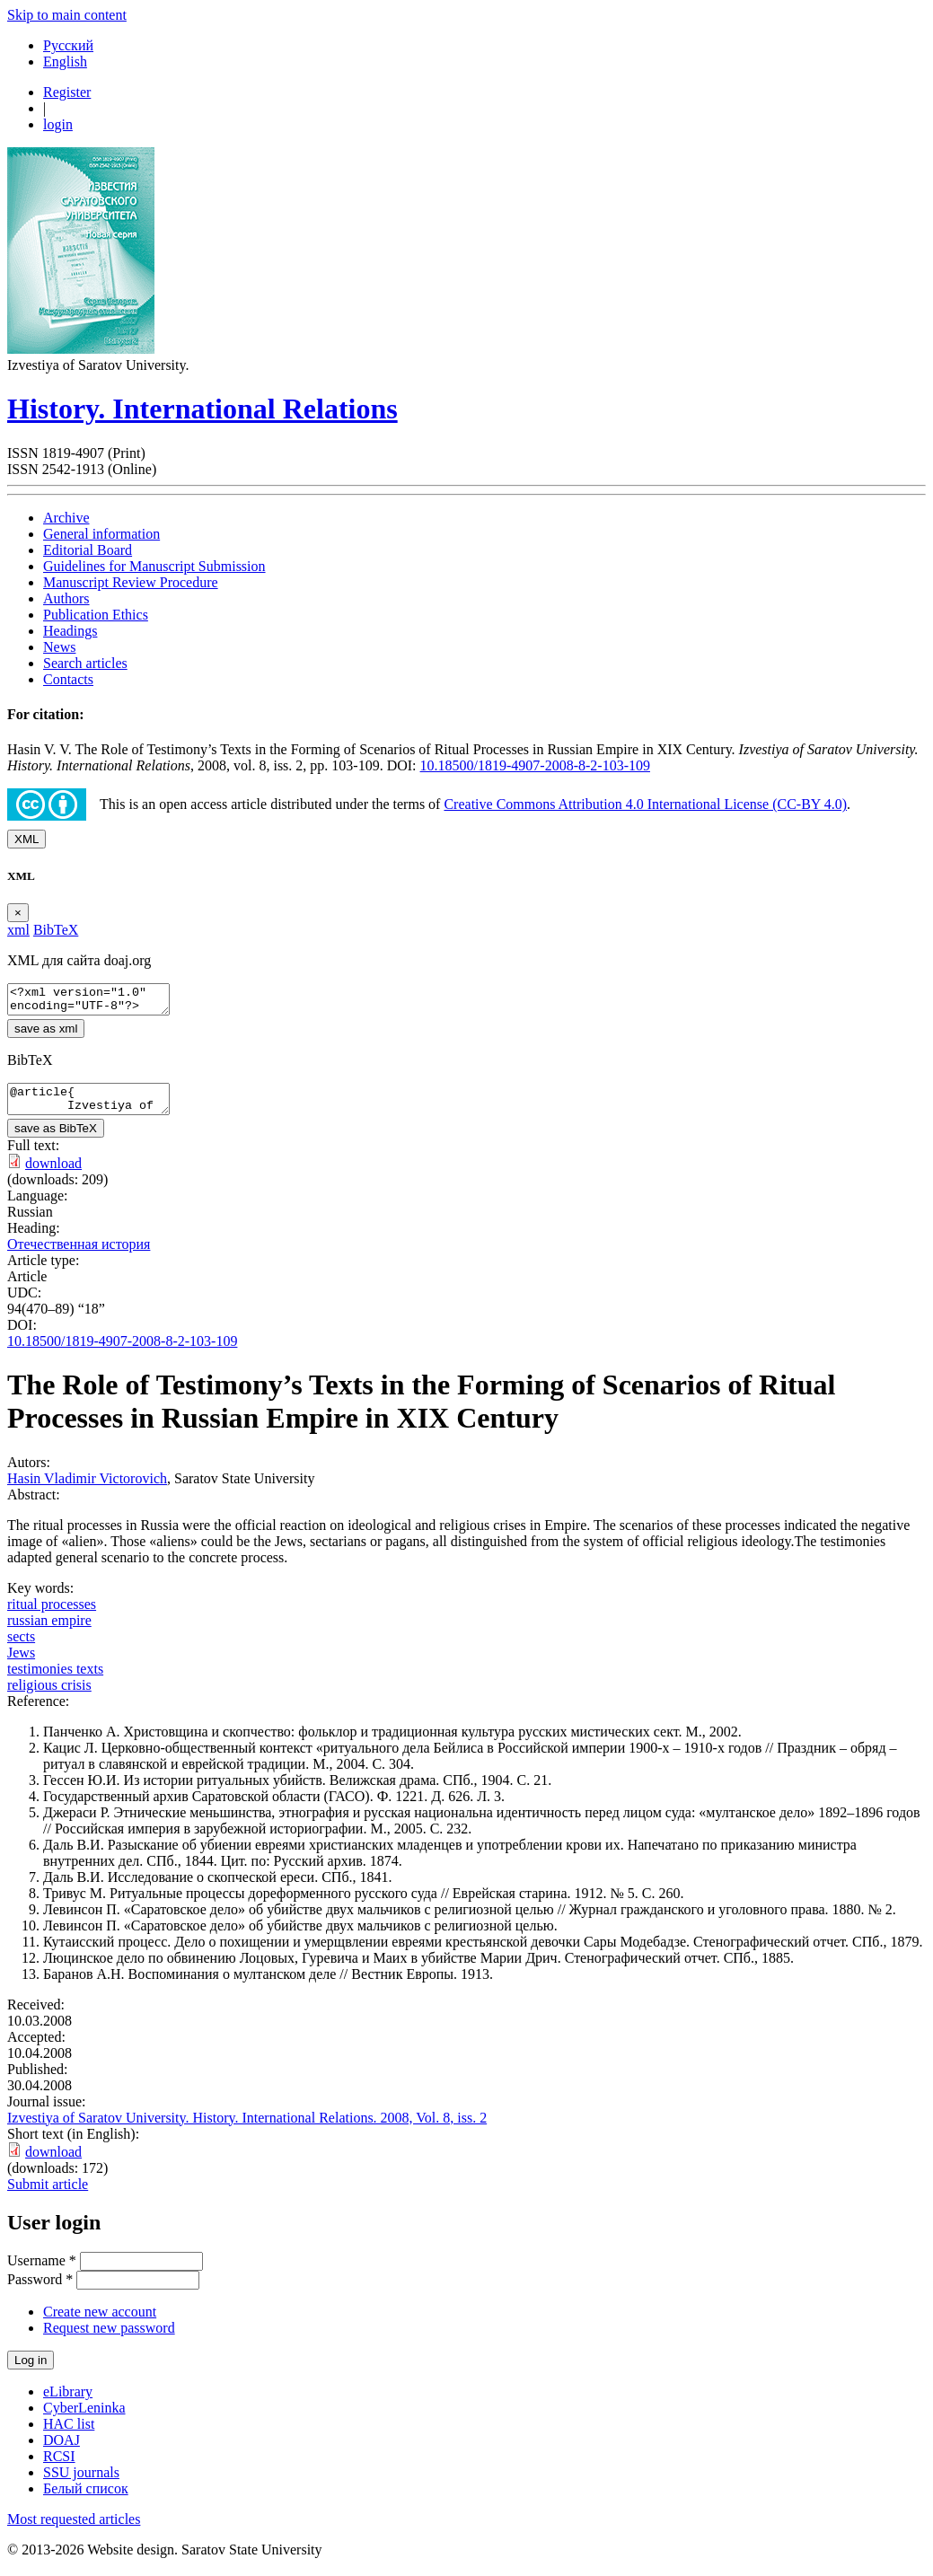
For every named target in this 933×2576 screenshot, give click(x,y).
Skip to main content (67, 14)
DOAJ (61, 2450)
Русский (68, 45)
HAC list (68, 2434)
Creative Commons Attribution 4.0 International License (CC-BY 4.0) (645, 804)
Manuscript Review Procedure (130, 582)
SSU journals (81, 2483)
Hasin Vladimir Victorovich (87, 1489)
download (53, 1174)
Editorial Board (87, 550)
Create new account (99, 2322)
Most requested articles (73, 2529)
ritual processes (51, 1614)
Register (67, 92)
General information (101, 533)
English (65, 61)
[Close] (18, 912)
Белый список (85, 2499)
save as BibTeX (55, 1139)
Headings (70, 630)
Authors (66, 598)
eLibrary (67, 2402)
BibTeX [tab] (55, 929)
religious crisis (49, 1695)
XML (26, 839)
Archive (66, 517)
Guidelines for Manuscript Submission (154, 566)
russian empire (49, 1631)
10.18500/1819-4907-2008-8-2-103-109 (535, 765)
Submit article (47, 2194)
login (58, 124)
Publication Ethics (95, 614)
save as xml (45, 1034)
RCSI (59, 2467)
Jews (21, 1663)
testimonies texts (55, 1679)
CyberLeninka (84, 2418)
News (59, 647)
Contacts (68, 679)
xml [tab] (18, 929)
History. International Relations (202, 408)
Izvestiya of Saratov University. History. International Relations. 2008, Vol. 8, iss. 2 (247, 2128)
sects (21, 1647)
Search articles (85, 663)
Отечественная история (78, 1254)
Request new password (109, 2338)
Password (40, 2290)
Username (41, 2271)
